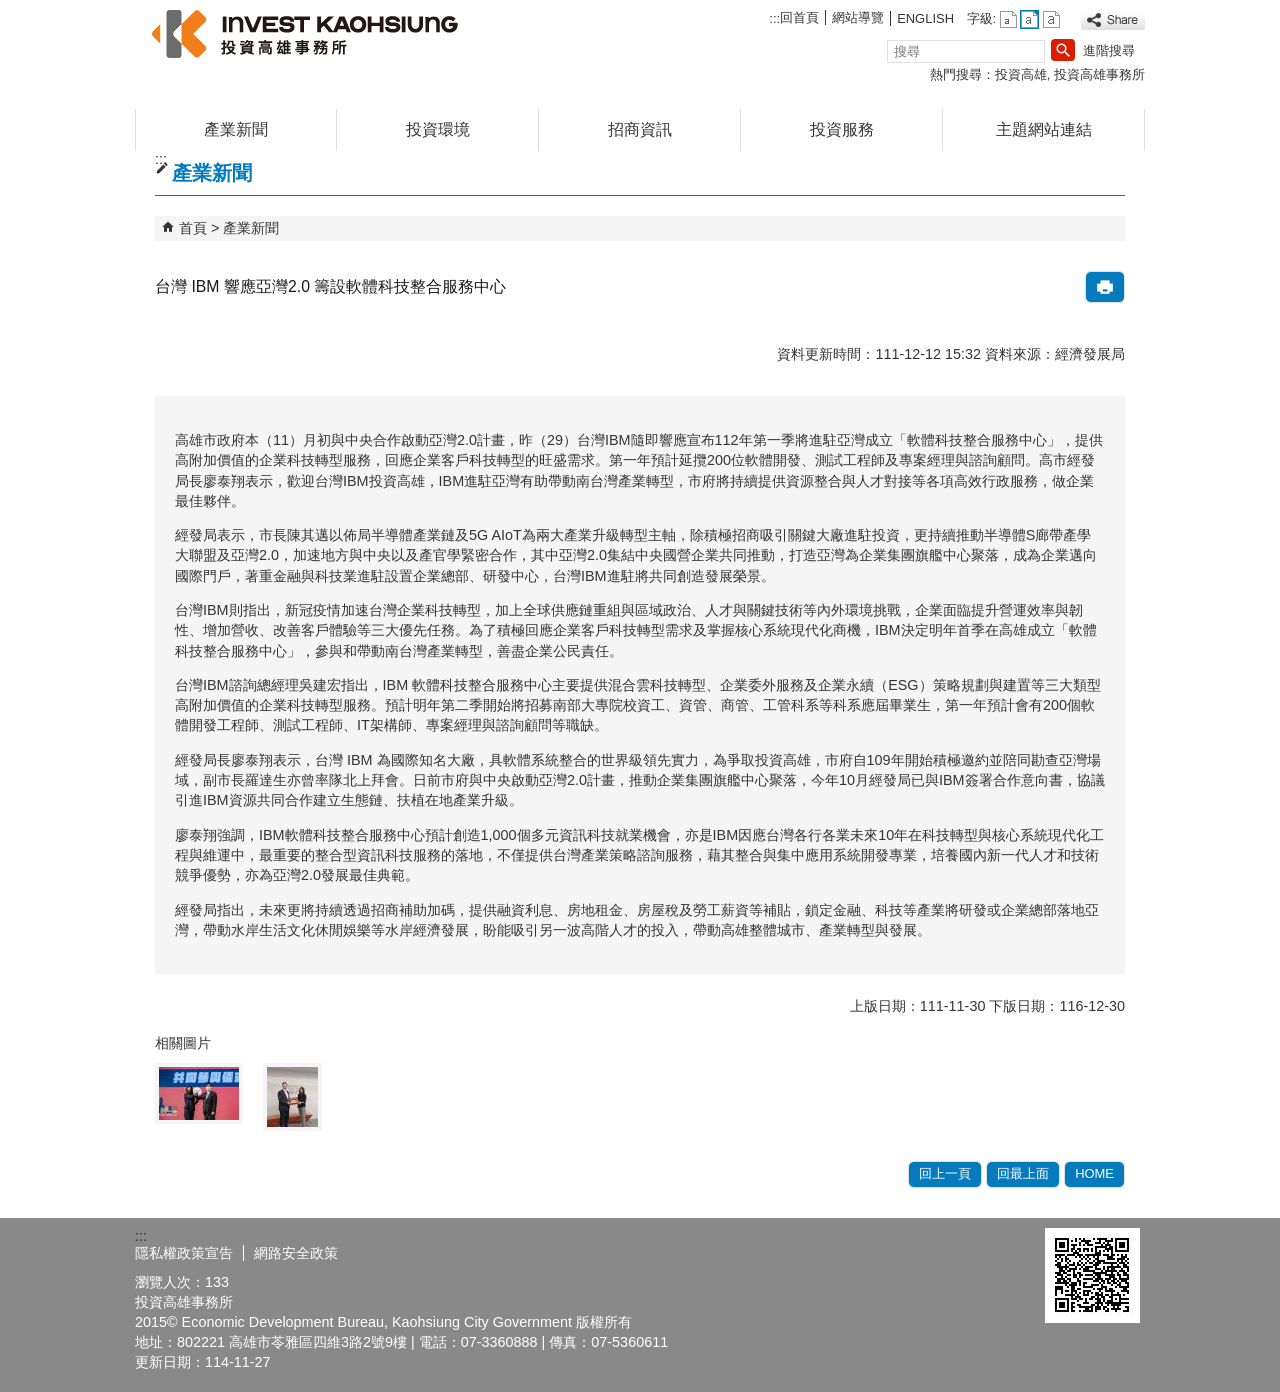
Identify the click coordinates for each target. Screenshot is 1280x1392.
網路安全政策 (296, 1253)
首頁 (193, 228)
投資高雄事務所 (1099, 74)
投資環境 (438, 129)
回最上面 (1023, 1173)
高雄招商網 (304, 33)
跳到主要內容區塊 (10, 10)
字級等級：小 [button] (1008, 19)
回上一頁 (945, 1173)
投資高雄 (1021, 74)
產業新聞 (236, 129)
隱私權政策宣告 (184, 1253)
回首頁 (799, 17)
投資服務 (842, 129)
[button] (1063, 50)
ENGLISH (925, 18)
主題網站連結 (1044, 129)
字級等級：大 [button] (1051, 19)
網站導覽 (858, 17)
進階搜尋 (1109, 50)
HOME (1094, 1173)
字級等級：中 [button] (1029, 19)
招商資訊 (640, 129)
